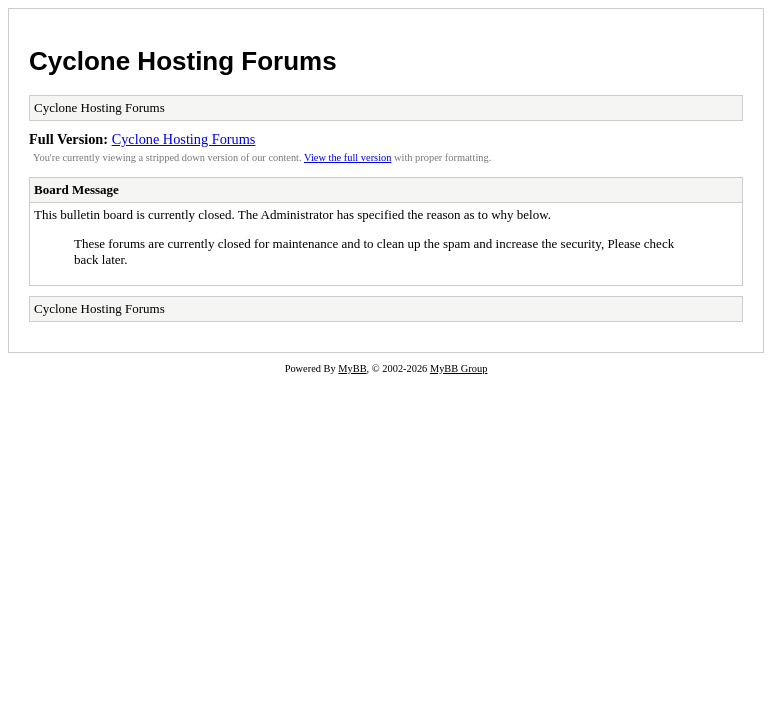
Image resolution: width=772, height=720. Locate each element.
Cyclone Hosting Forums (183, 61)
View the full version (347, 157)
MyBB (352, 368)
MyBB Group (458, 368)
